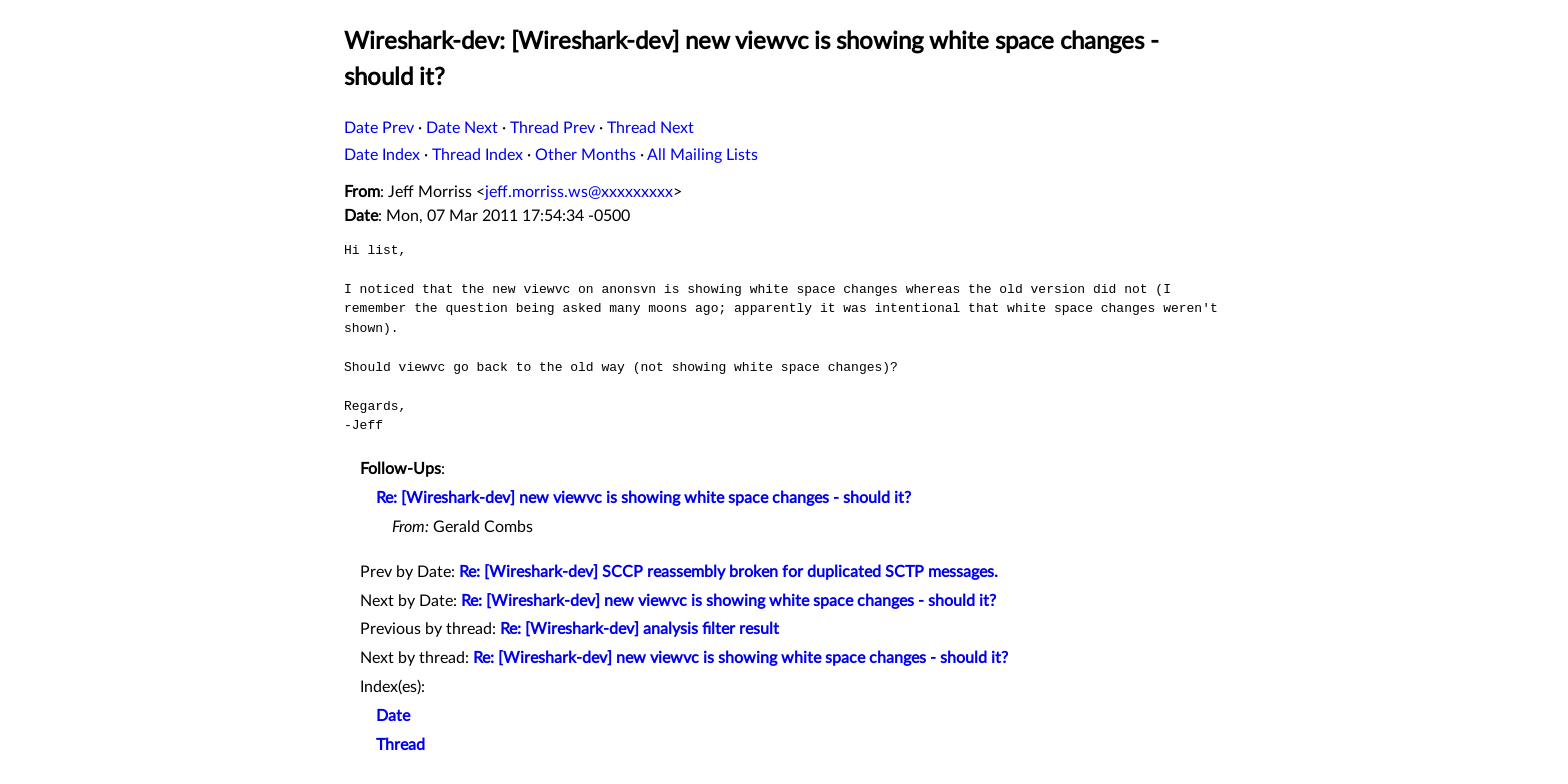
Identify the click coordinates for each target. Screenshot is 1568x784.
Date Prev (379, 128)
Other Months (585, 155)
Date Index (382, 155)
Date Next (462, 128)
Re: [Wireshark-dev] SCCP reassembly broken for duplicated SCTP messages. (728, 572)
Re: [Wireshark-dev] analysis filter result (639, 629)
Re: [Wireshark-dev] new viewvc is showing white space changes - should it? (643, 498)
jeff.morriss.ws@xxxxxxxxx (579, 192)
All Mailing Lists (702, 155)
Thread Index (477, 155)
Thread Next (650, 128)
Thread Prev (552, 128)
